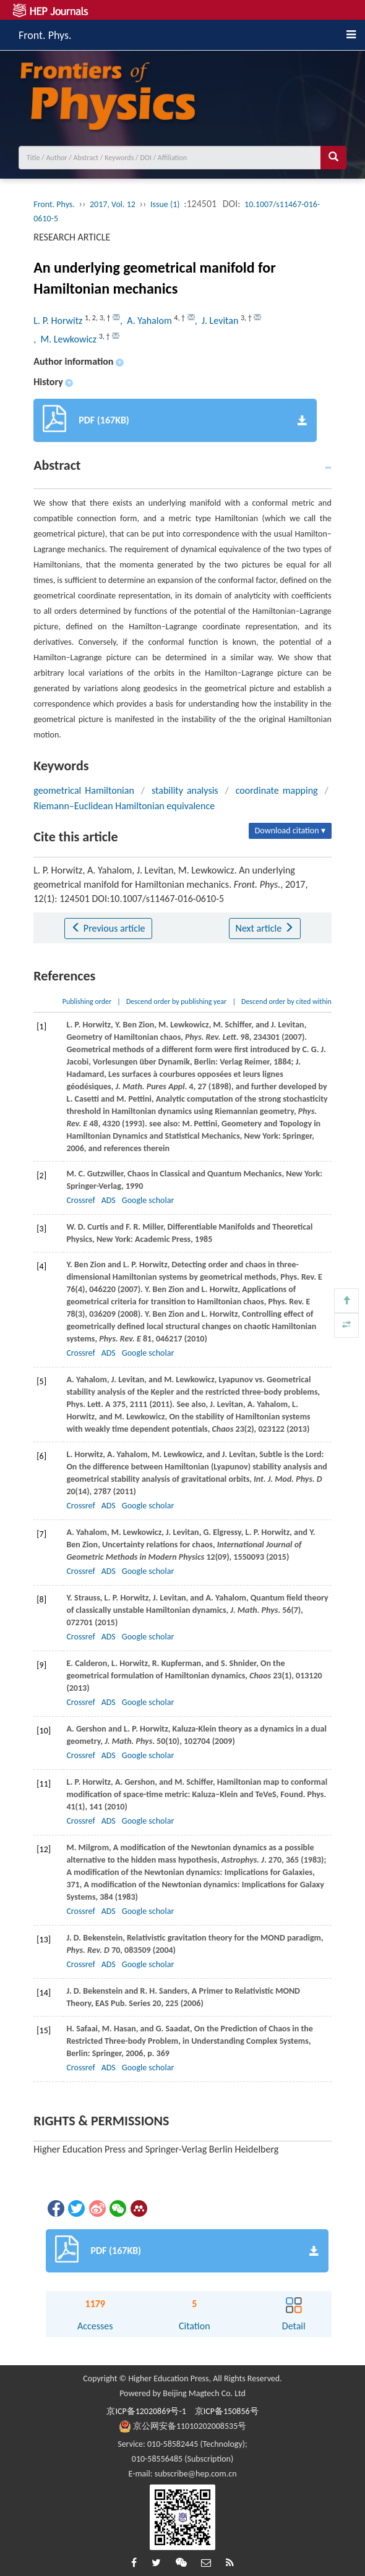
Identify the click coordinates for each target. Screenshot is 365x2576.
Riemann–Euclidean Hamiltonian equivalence (124, 806)
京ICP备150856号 (227, 2411)
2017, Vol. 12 (112, 204)
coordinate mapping (277, 790)
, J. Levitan (218, 320)
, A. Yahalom (147, 320)
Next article (265, 928)
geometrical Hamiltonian (83, 790)
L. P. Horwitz (59, 320)
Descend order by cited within (286, 1001)
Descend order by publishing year (176, 1001)
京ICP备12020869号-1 (146, 2411)
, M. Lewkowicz (66, 339)
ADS (108, 1200)
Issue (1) (165, 204)
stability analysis (185, 790)
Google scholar (148, 1200)
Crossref (80, 1200)
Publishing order (87, 1001)
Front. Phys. (45, 33)
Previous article (108, 928)
